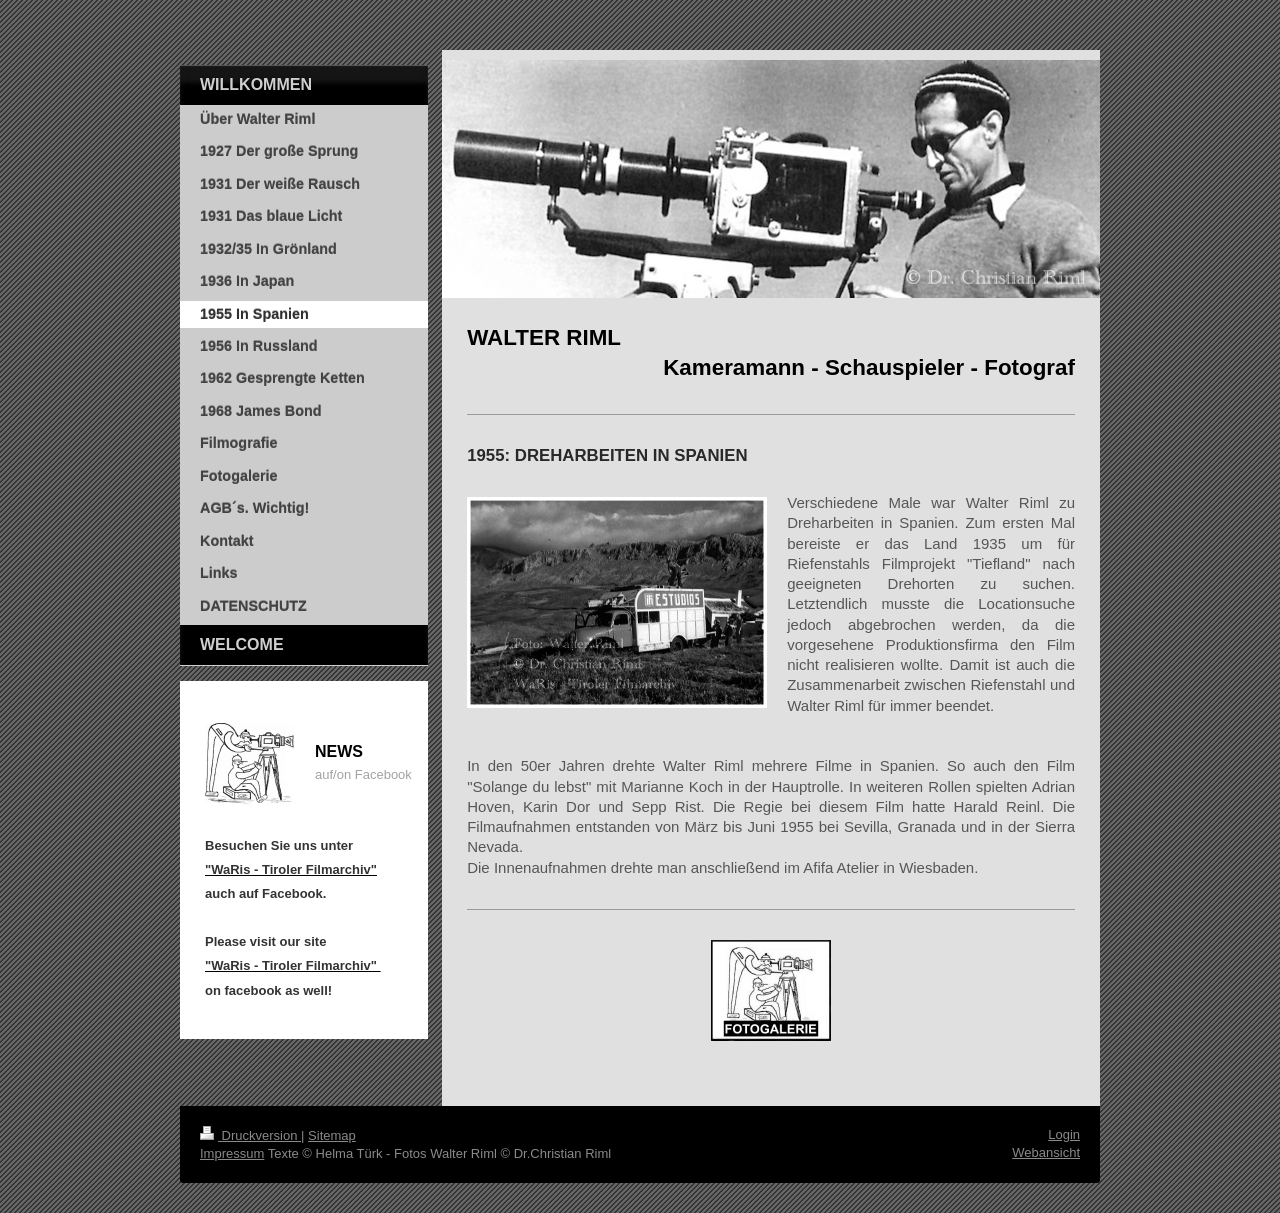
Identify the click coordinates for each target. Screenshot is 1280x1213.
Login (1064, 1134)
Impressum (232, 1153)
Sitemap (332, 1135)
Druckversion (250, 1135)
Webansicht (1046, 1152)
